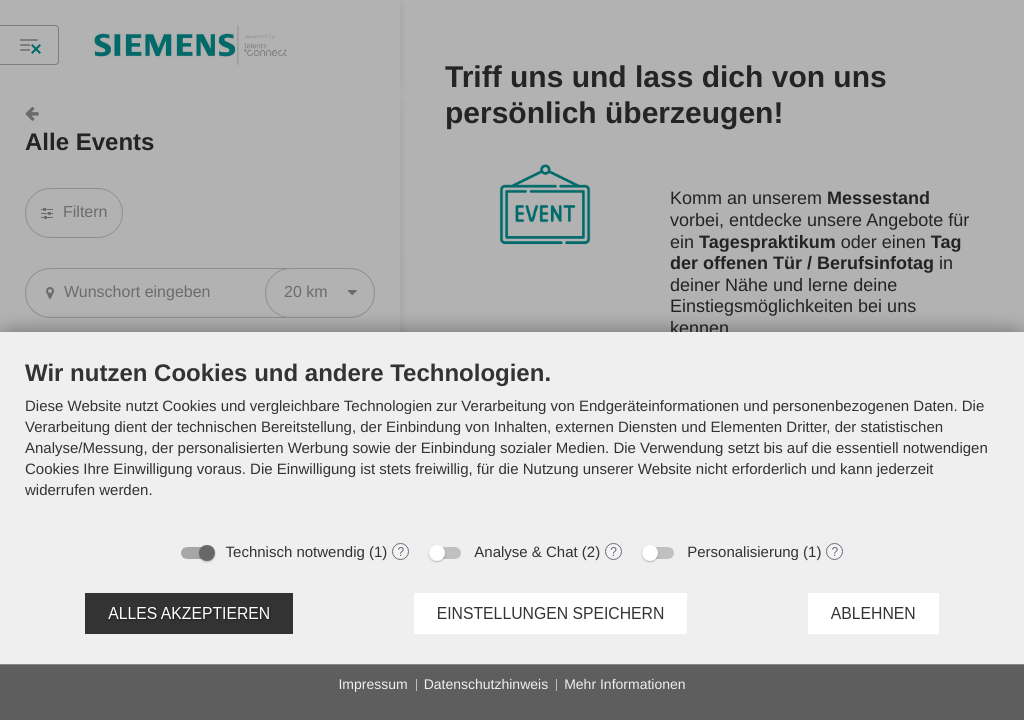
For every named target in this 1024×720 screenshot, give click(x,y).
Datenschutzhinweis (486, 684)
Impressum (372, 684)
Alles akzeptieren (189, 613)
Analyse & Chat (525, 552)
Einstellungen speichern (551, 613)
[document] (512, 444)
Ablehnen (873, 613)
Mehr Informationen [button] (624, 684)
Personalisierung (743, 552)
